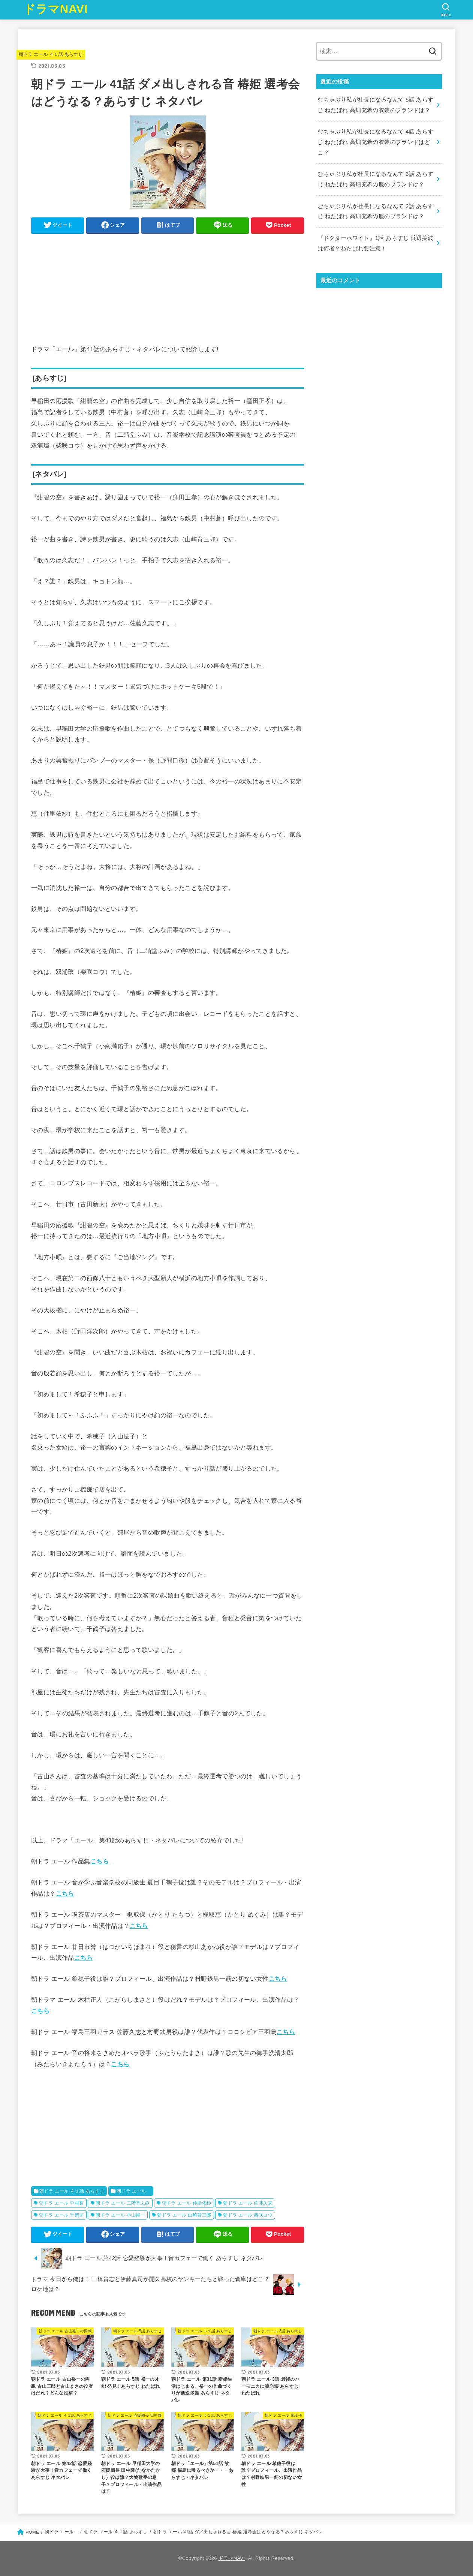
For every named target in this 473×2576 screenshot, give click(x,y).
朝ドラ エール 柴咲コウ (247, 2215)
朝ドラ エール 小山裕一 (120, 2215)
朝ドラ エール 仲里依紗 (186, 2203)
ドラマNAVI (56, 9)
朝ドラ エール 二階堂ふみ (123, 2203)
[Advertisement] (167, 291)
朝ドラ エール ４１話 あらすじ (51, 54)
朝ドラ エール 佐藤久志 (247, 2203)
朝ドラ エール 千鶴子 (61, 2215)
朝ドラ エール (134, 2191)
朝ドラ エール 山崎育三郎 (184, 2215)
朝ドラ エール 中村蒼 (61, 2203)
